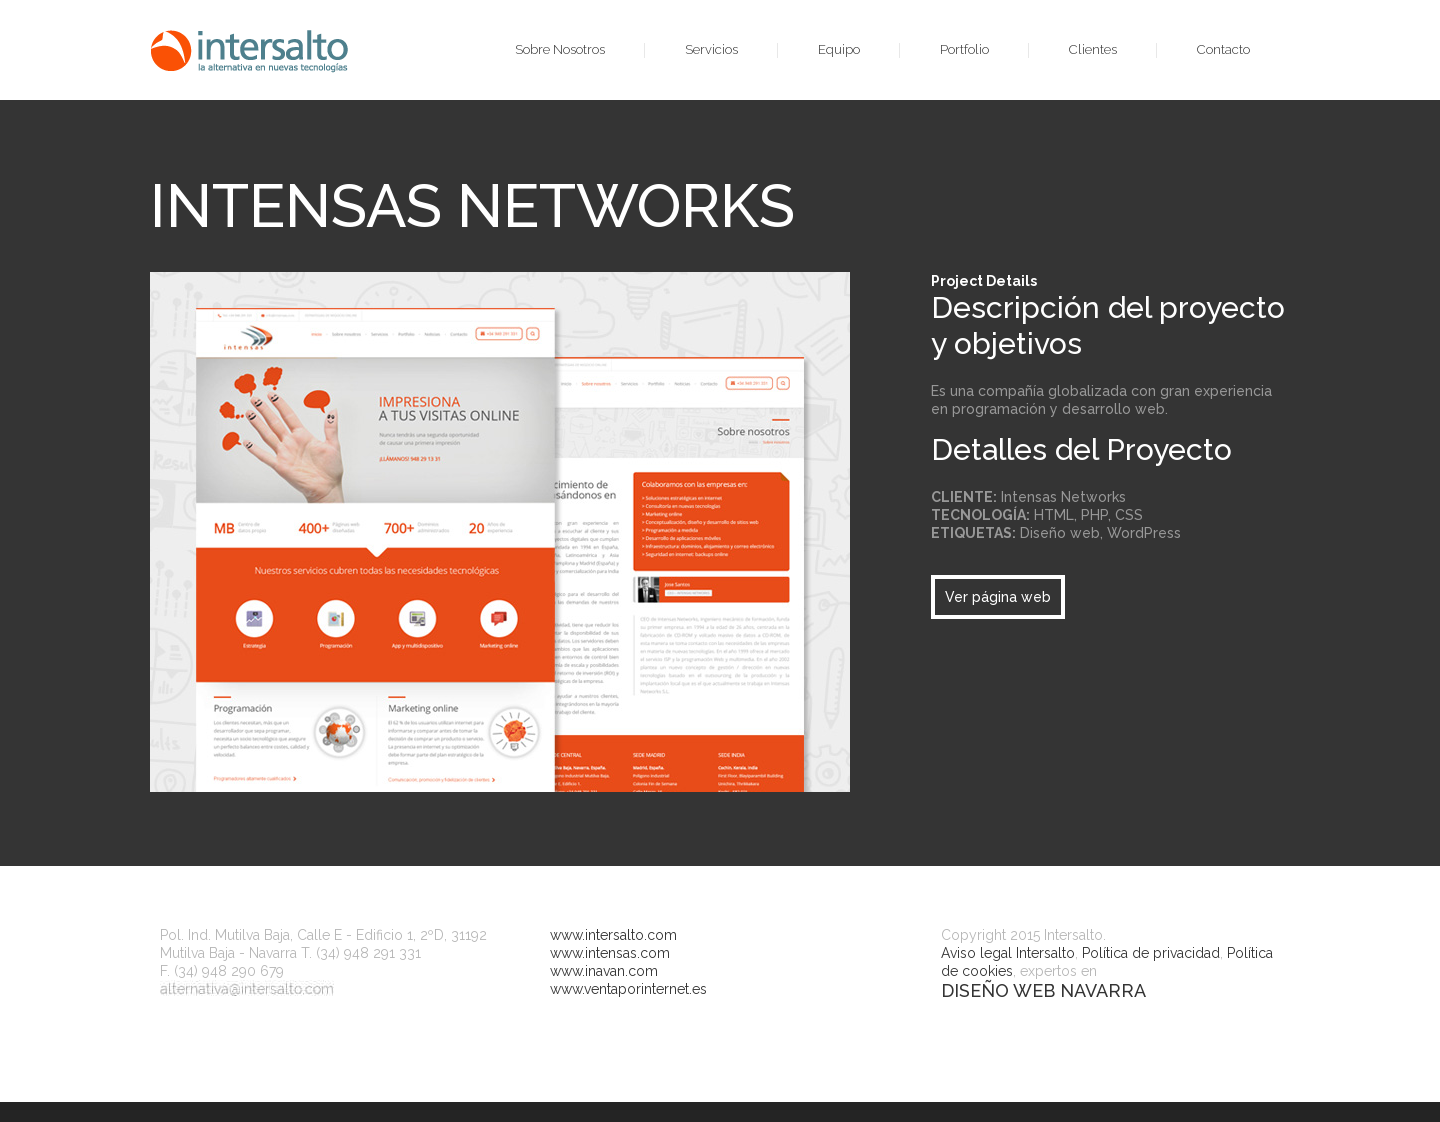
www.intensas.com (610, 953)
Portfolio (964, 49)
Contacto (1223, 49)
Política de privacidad (1151, 953)
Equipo (839, 49)
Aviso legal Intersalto (1008, 953)
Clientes (1093, 49)
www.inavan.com (604, 971)
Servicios (711, 49)
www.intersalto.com (613, 935)
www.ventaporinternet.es (628, 989)
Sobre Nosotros (560, 49)
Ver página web (998, 597)
